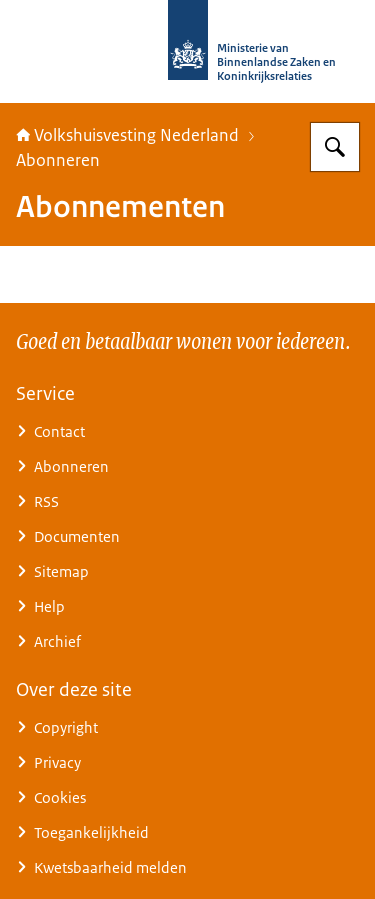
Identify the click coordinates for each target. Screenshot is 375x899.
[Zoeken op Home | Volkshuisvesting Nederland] (335, 147)
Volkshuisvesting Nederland (127, 135)
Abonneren (58, 160)
